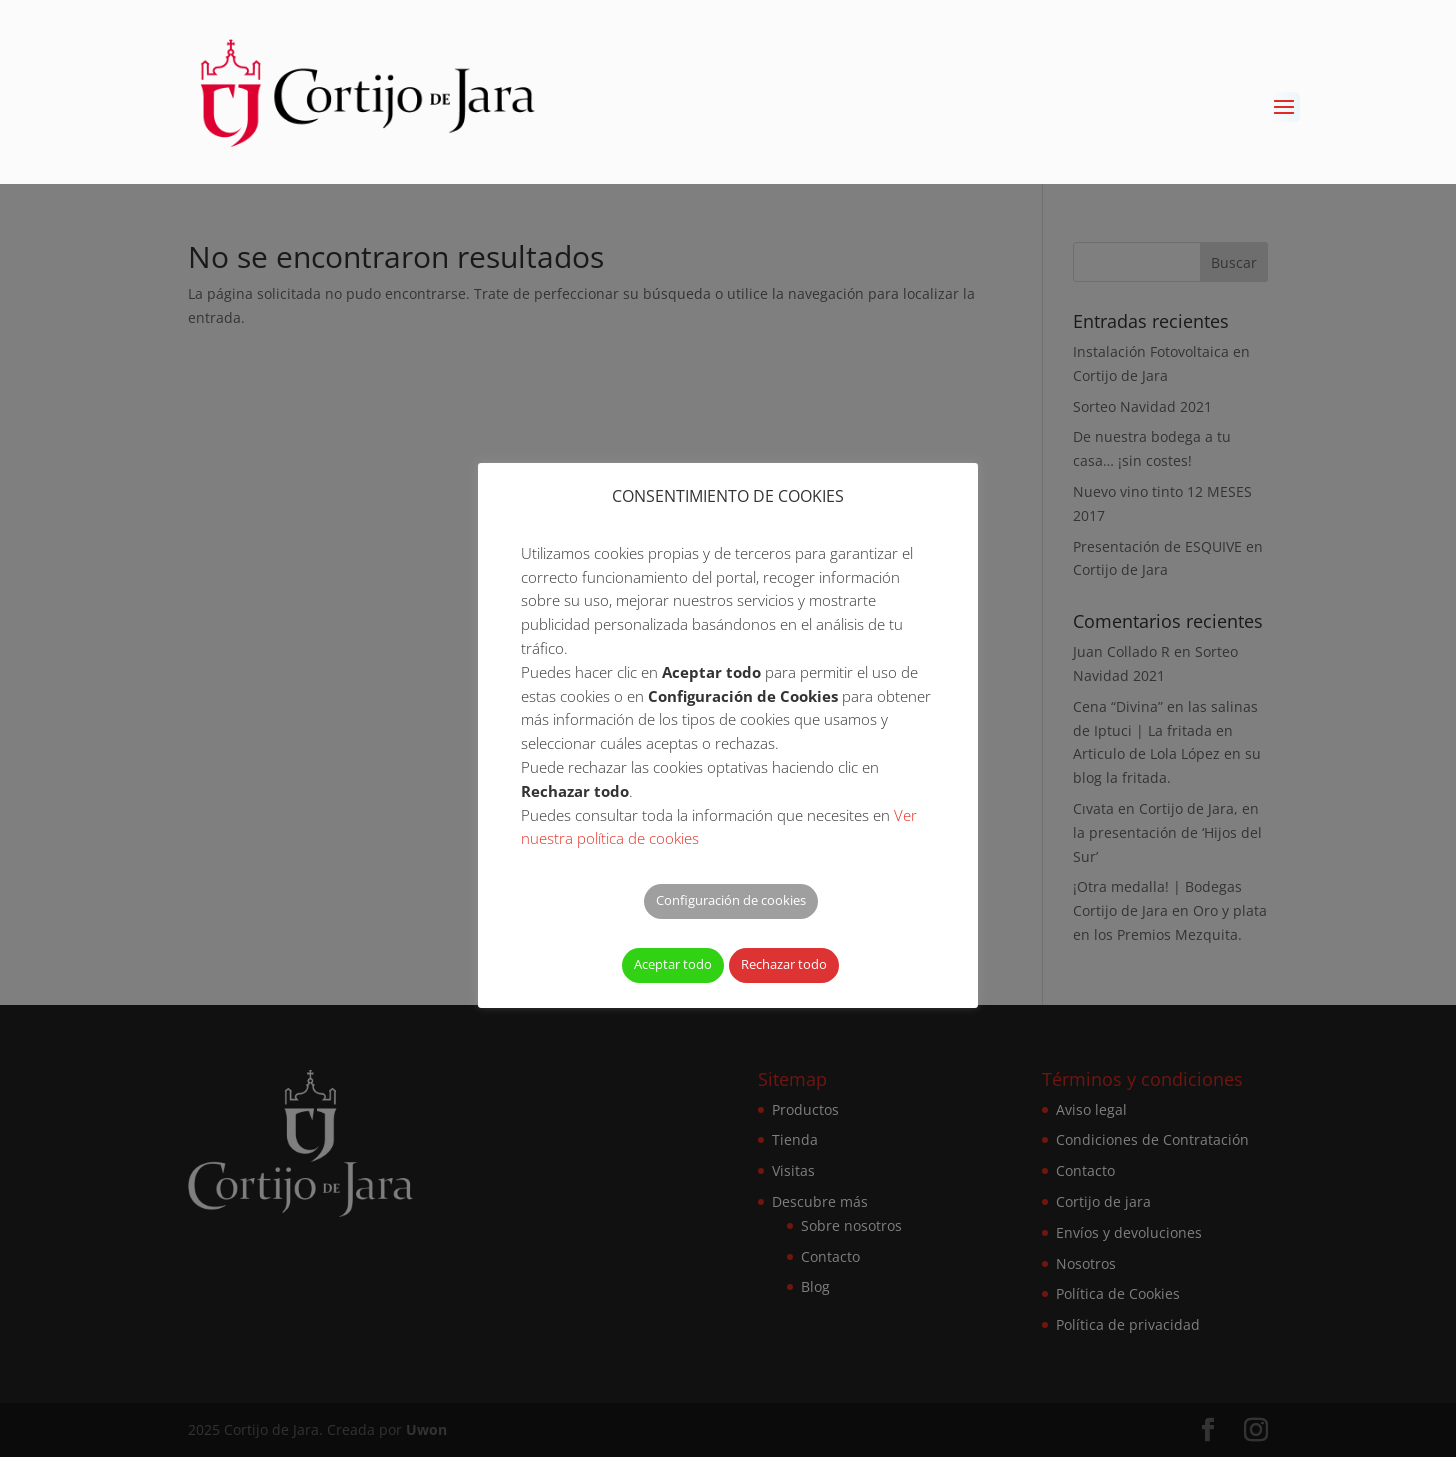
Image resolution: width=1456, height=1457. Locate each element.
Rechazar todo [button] (784, 964)
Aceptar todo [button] (673, 964)
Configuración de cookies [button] (731, 900)
